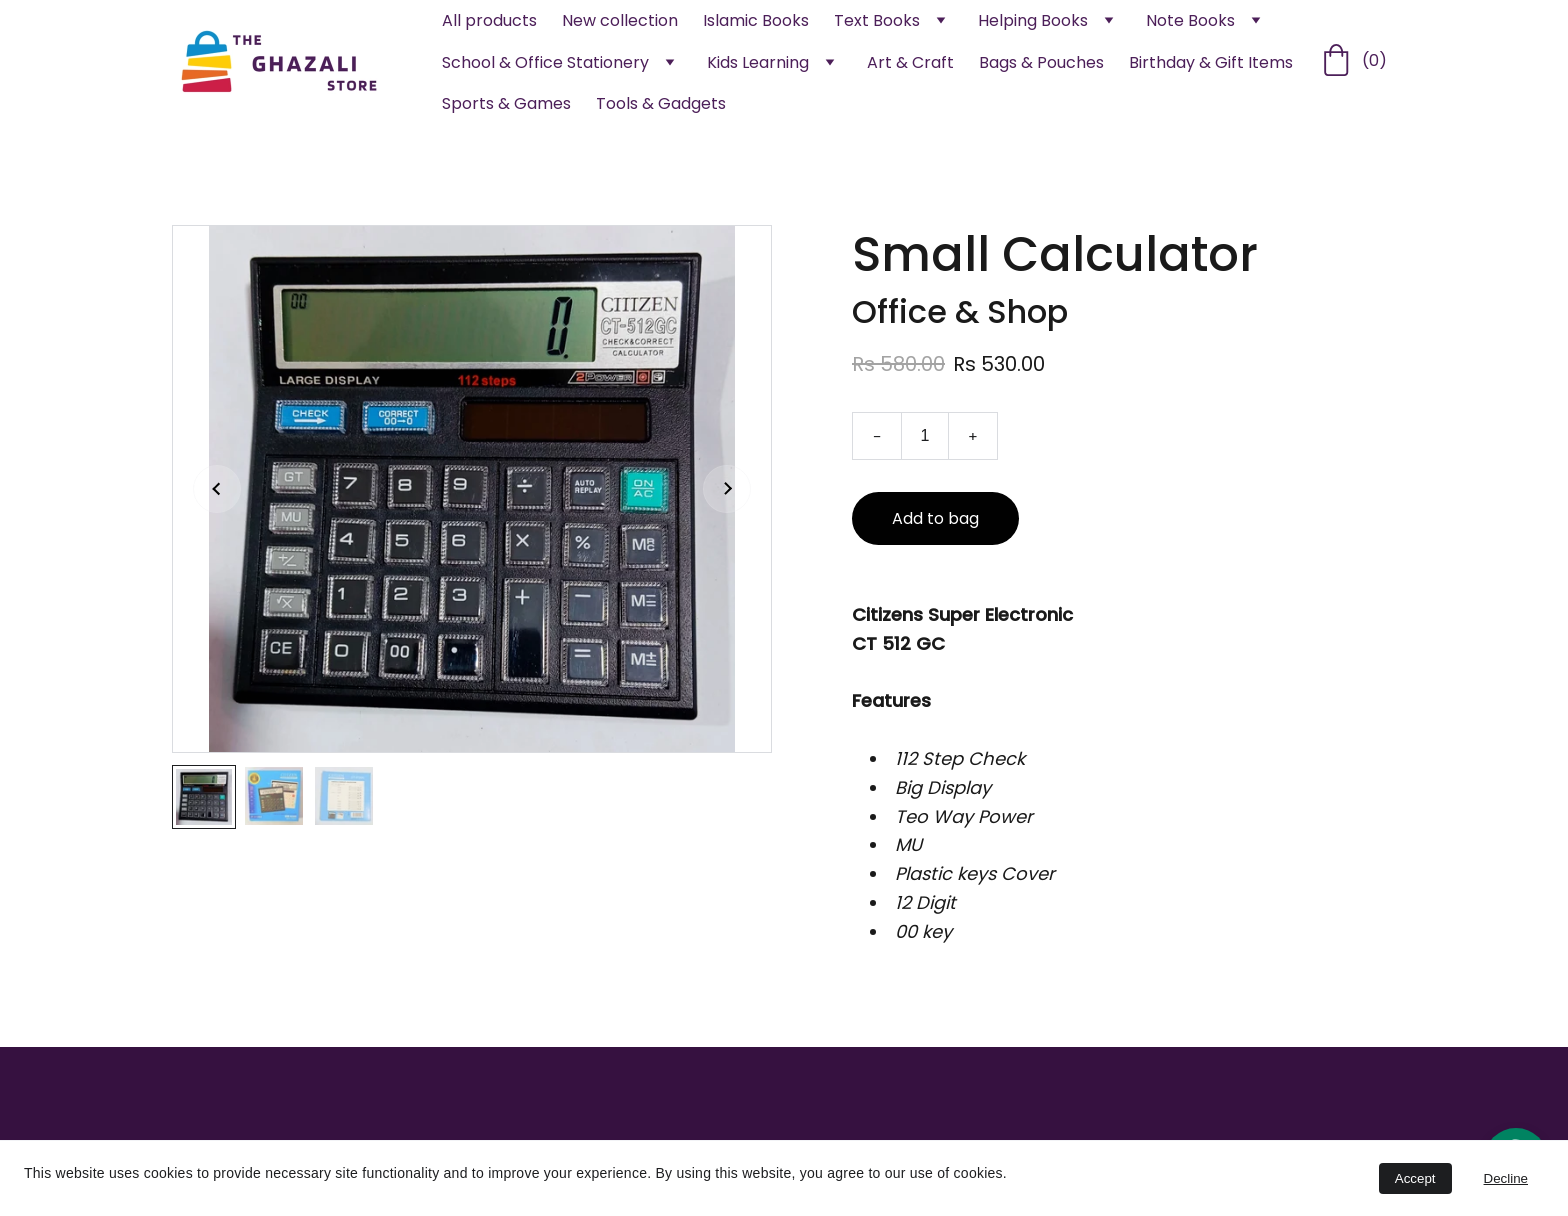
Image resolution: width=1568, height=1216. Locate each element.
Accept (1415, 1178)
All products (489, 20)
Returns (1133, 1135)
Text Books (877, 20)
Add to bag (935, 526)
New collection (620, 20)
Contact (1136, 1101)
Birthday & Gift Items (1211, 62)
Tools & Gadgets (661, 103)
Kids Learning (758, 62)
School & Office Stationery (545, 62)
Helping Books (1033, 20)
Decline (1506, 1178)
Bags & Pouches (1041, 62)
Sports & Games (506, 103)
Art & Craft (910, 62)
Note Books (1190, 20)
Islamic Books (756, 20)
